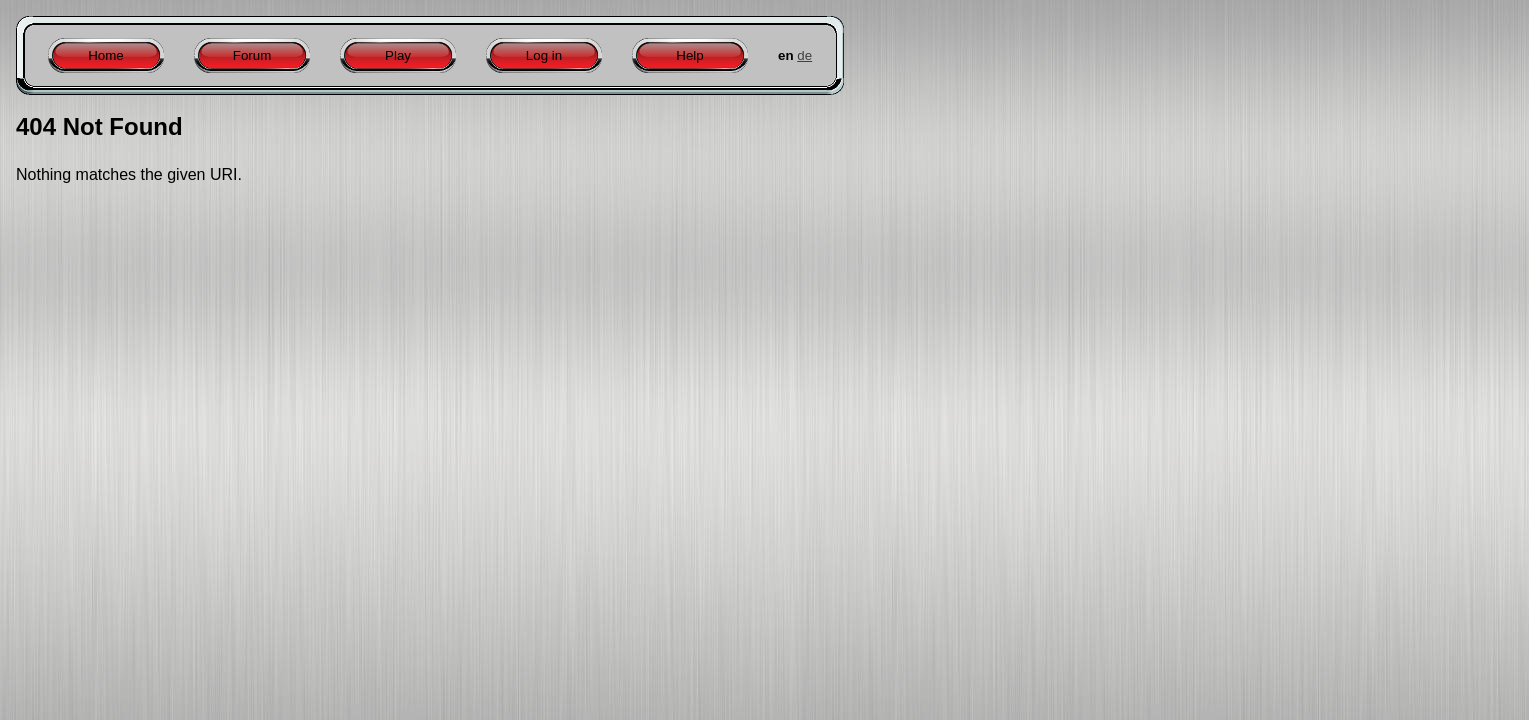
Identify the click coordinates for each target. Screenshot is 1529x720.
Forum (252, 55)
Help (689, 55)
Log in (544, 55)
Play (398, 55)
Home (106, 55)
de (804, 55)
